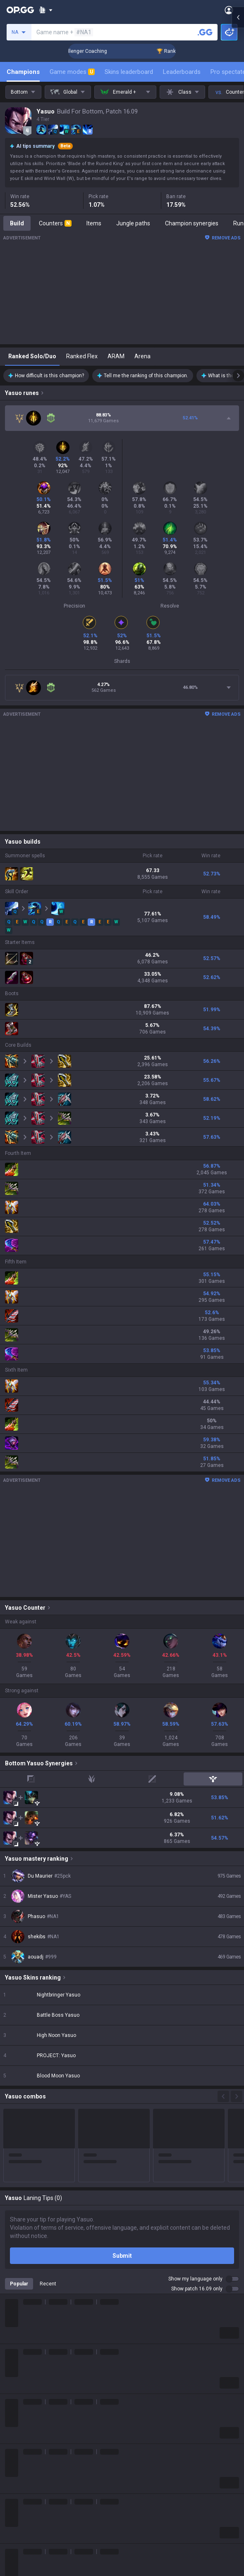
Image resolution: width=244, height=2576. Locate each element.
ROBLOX (16, 2402)
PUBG (12, 2343)
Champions (23, 72)
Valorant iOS (138, 2353)
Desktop (15, 2462)
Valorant (16, 2323)
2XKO (12, 2353)
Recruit (131, 2572)
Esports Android (143, 2402)
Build (17, 223)
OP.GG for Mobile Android (154, 2303)
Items (93, 223)
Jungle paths (133, 223)
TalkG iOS (134, 2392)
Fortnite (15, 2373)
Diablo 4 (15, 2452)
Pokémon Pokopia (29, 2412)
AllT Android (138, 2323)
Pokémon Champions (33, 2442)
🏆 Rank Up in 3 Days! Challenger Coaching (87, 51)
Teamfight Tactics (28, 2313)
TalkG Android (140, 2383)
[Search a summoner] (205, 32)
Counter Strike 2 (26, 2383)
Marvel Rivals (22, 2363)
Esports (15, 2501)
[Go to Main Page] (20, 10)
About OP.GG (21, 2242)
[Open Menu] (228, 10)
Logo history (21, 2272)
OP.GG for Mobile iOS (149, 2313)
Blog (11, 2262)
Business (134, 2553)
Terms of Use (22, 2562)
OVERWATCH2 (24, 2333)
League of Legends (30, 2303)
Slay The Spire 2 (26, 2422)
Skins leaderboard (129, 72)
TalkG (12, 2491)
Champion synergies (191, 223)
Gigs (10, 2511)
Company (17, 2252)
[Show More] (45, 10)
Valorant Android (144, 2343)
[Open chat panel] (238, 148)
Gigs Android (138, 2363)
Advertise (134, 2562)
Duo (10, 2482)
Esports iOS (137, 2412)
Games (14, 2472)
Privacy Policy (24, 2553)
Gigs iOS (133, 2373)
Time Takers (21, 2432)
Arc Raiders (20, 2392)
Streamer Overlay (28, 2521)
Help (11, 2572)
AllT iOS (132, 2333)
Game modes (72, 72)
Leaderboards (182, 72)
